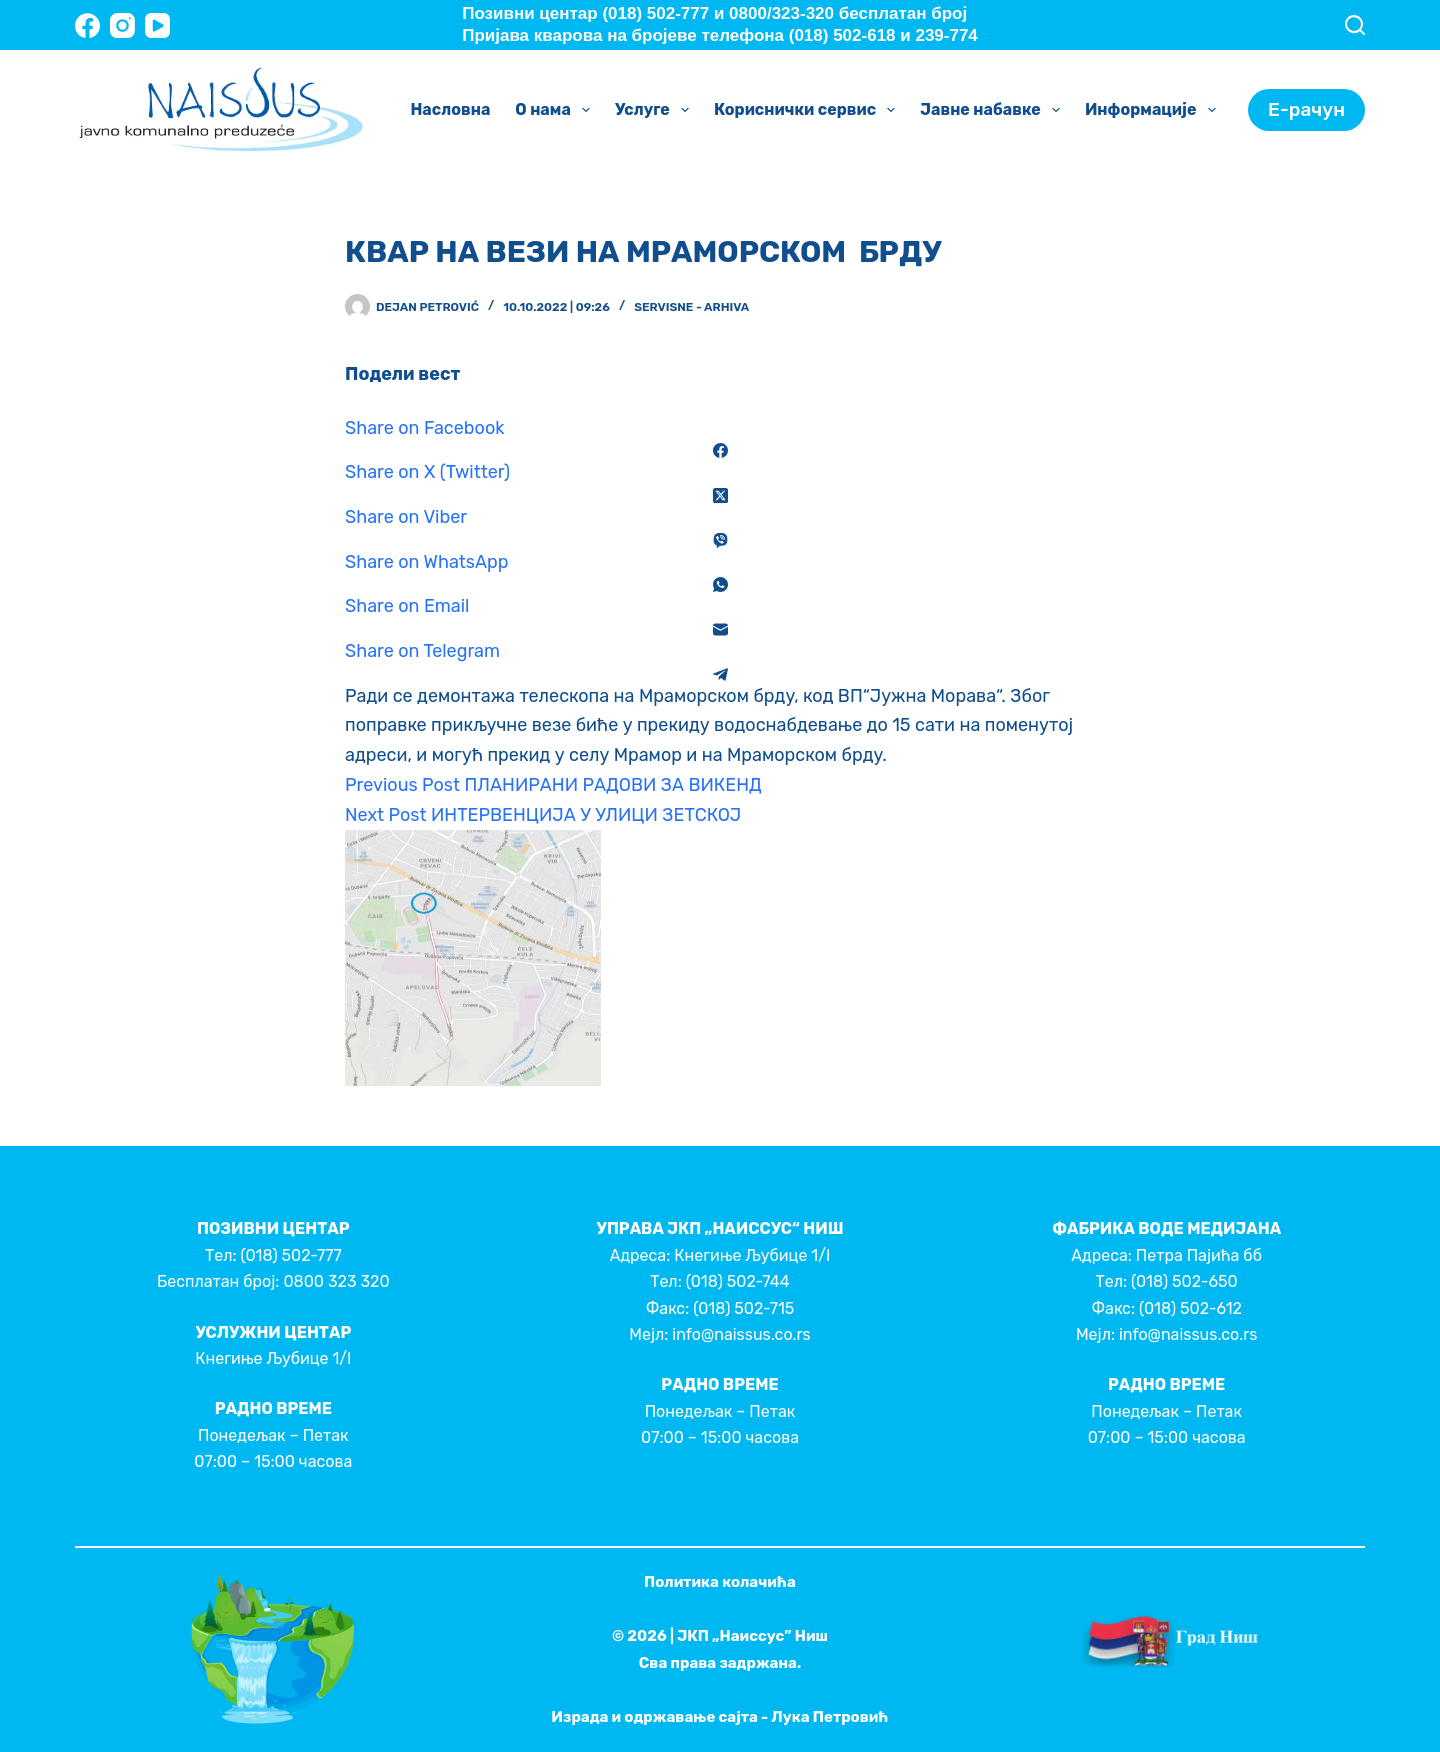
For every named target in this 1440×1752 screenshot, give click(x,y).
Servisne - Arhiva (691, 307)
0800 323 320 (336, 1281)
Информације (1154, 110)
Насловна (450, 109)
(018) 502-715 (743, 1308)
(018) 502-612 (1190, 1308)
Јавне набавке (994, 110)
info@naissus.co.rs (741, 1334)
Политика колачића (720, 1582)
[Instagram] (122, 25)
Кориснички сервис (808, 110)
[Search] (1355, 25)
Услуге (656, 110)
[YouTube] (157, 25)
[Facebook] (87, 25)
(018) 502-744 (738, 1281)
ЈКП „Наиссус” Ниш (752, 1636)
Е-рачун (1306, 109)
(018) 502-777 (290, 1255)
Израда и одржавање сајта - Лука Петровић (719, 1717)
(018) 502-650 (1184, 1281)
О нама (556, 110)
